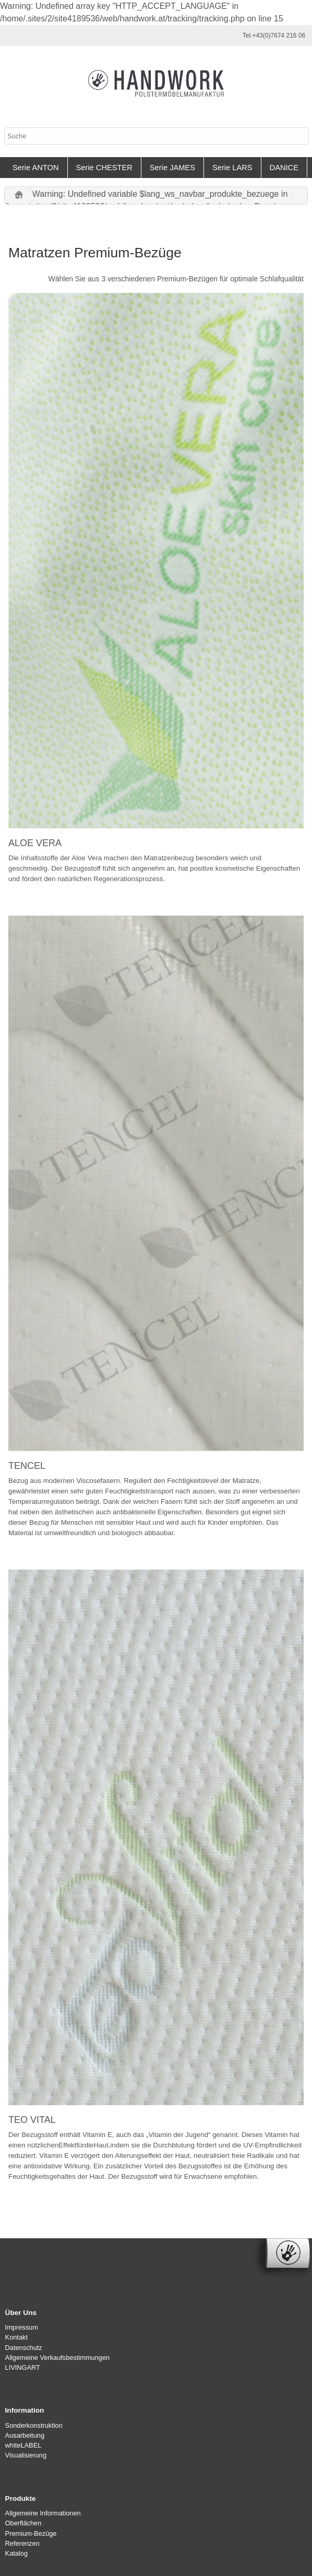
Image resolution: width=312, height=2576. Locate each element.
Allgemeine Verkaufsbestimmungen (57, 2357)
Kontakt (16, 2337)
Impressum (21, 2327)
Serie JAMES (172, 167)
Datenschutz (23, 2348)
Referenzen (22, 2543)
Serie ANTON (36, 167)
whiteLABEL (23, 2445)
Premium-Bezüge (31, 2533)
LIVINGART (22, 2367)
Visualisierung (25, 2455)
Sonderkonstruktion (34, 2425)
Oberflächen (23, 2523)
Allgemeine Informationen (43, 2513)
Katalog (16, 2553)
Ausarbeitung (24, 2435)
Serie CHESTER (104, 167)
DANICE (284, 167)
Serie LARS (232, 167)
